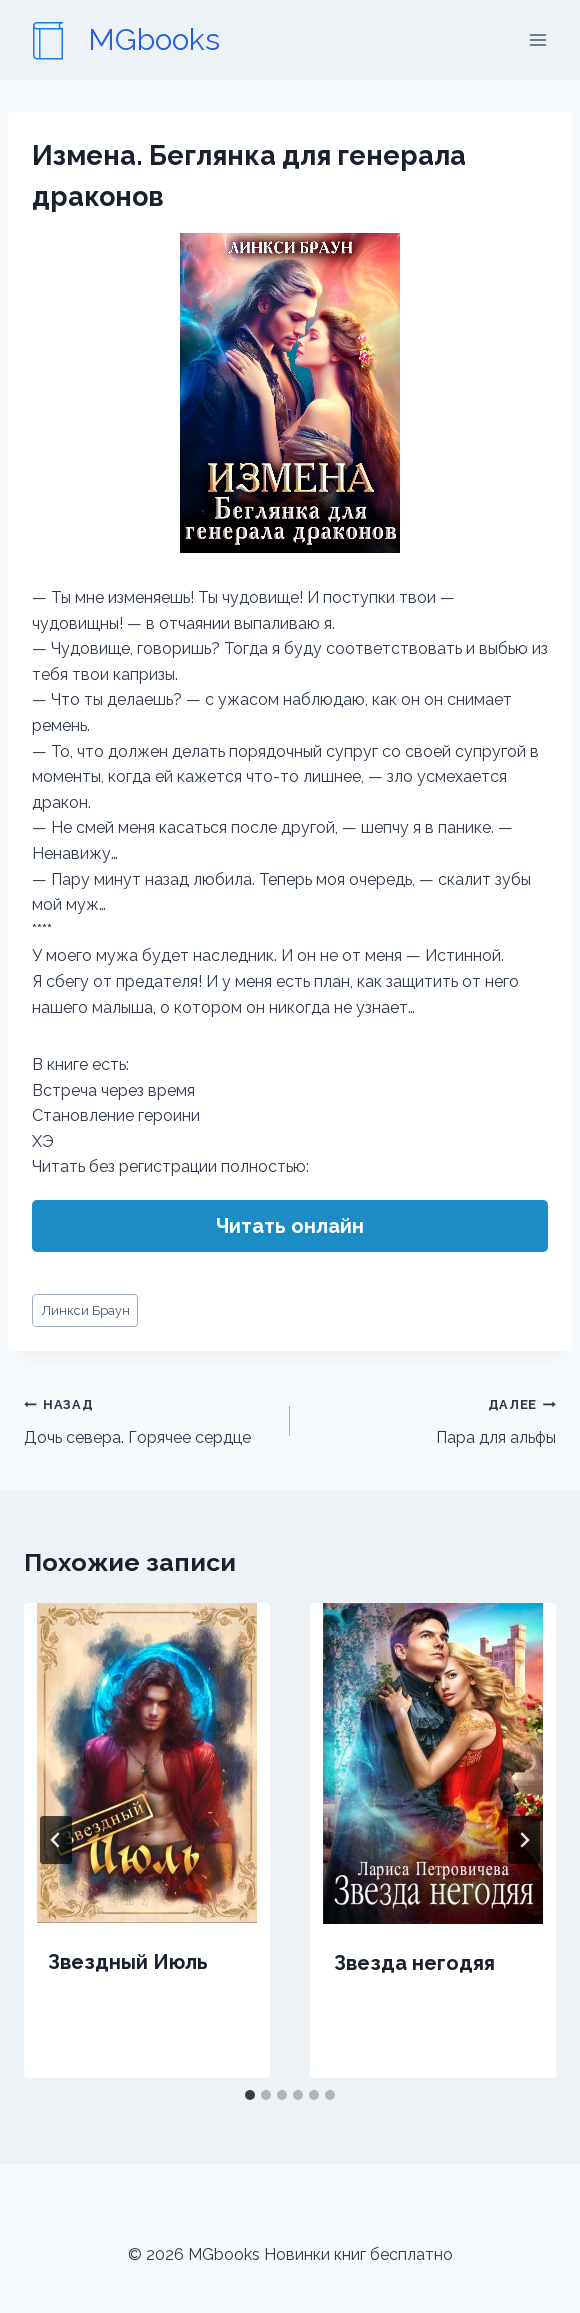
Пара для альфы (431, 1419)
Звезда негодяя (414, 1963)
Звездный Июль (128, 1962)
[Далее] (524, 1840)
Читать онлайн (290, 1226)
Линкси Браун (85, 1310)
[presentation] (147, 1763)
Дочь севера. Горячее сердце (149, 1419)
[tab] (250, 2095)
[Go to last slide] (56, 1840)
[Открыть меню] (537, 39)
